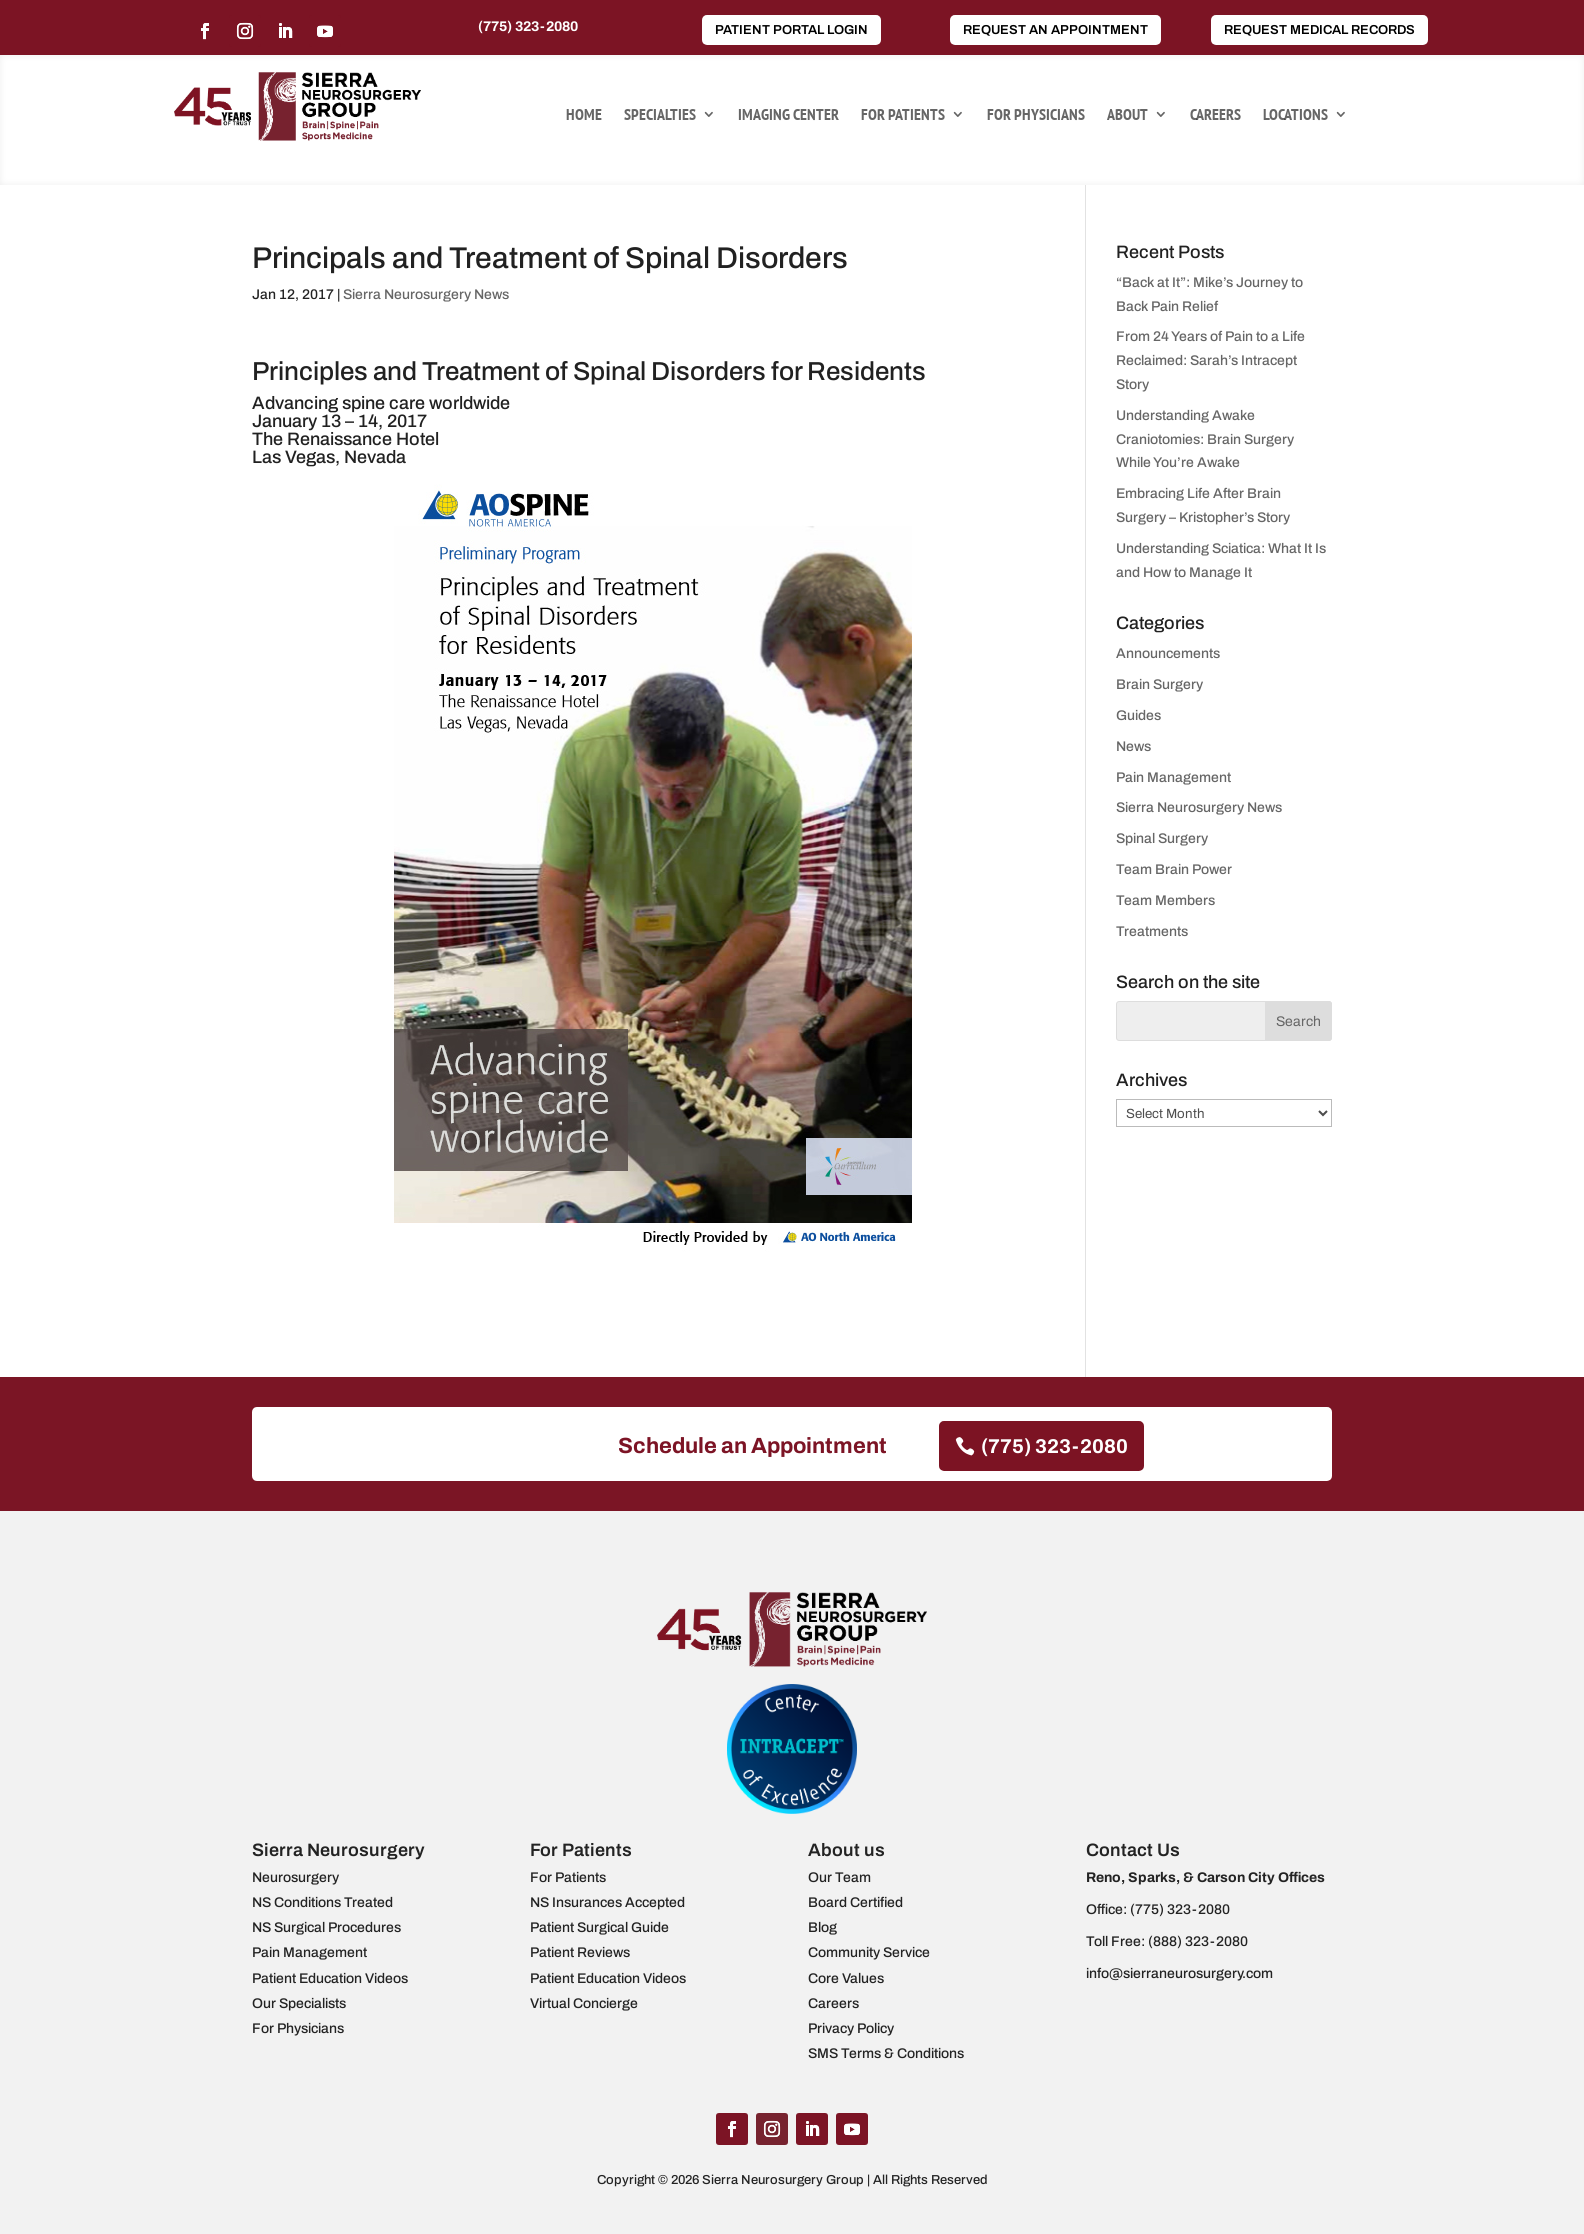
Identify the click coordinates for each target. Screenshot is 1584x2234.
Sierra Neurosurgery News (426, 294)
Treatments (1152, 931)
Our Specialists (299, 2003)
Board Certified (855, 1902)
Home (584, 115)
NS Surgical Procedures (326, 1927)
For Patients (903, 115)
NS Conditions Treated (322, 1902)
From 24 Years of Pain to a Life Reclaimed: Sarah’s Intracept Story (1210, 360)
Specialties (660, 115)
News (1133, 746)
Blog (822, 1927)
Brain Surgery (1159, 684)
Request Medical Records (1319, 30)
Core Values (846, 1978)
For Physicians (1036, 115)
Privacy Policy (851, 2028)
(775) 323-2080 (528, 26)
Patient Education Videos (330, 1978)
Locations (1295, 115)
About (1127, 115)
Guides (1138, 715)
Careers (1215, 115)
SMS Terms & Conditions (886, 2053)
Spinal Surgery (1162, 838)
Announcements (1168, 653)
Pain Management (1173, 777)
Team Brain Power (1174, 869)
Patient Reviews (580, 1952)
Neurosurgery (295, 1877)
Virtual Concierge (584, 2003)
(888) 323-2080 (1198, 1941)
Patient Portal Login (791, 30)
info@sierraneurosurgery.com (1179, 1973)
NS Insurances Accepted (607, 1902)
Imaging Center (788, 115)
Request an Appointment (1055, 30)
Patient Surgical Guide (599, 1927)
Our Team (839, 1877)
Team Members (1165, 900)
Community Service (869, 1952)
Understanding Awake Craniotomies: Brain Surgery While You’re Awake (1205, 439)
